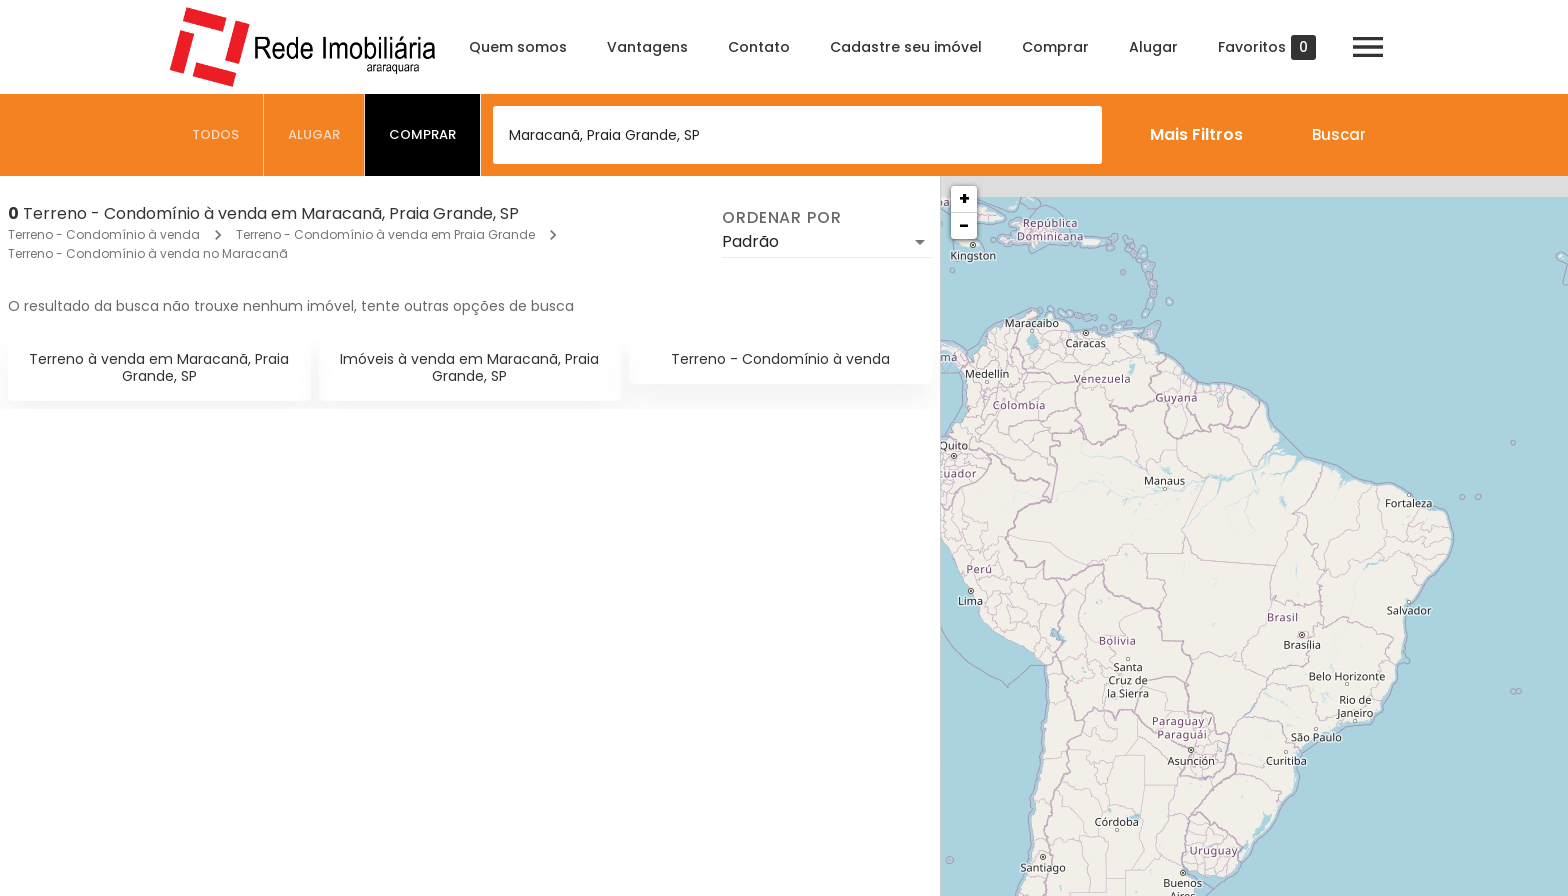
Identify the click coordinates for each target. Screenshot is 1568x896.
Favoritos (1267, 47)
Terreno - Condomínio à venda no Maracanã (148, 253)
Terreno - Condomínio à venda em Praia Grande (385, 234)
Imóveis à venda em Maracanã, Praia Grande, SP (469, 367)
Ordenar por (782, 218)
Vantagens (647, 47)
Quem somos (518, 47)
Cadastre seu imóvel (906, 47)
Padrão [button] (750, 241)
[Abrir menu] (1368, 47)
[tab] (216, 135)
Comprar (1055, 47)
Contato (759, 47)
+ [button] (964, 198)
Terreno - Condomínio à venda (104, 234)
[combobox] (797, 135)
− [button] (964, 225)
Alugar (1153, 47)
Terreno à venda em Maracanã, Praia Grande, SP (159, 367)
